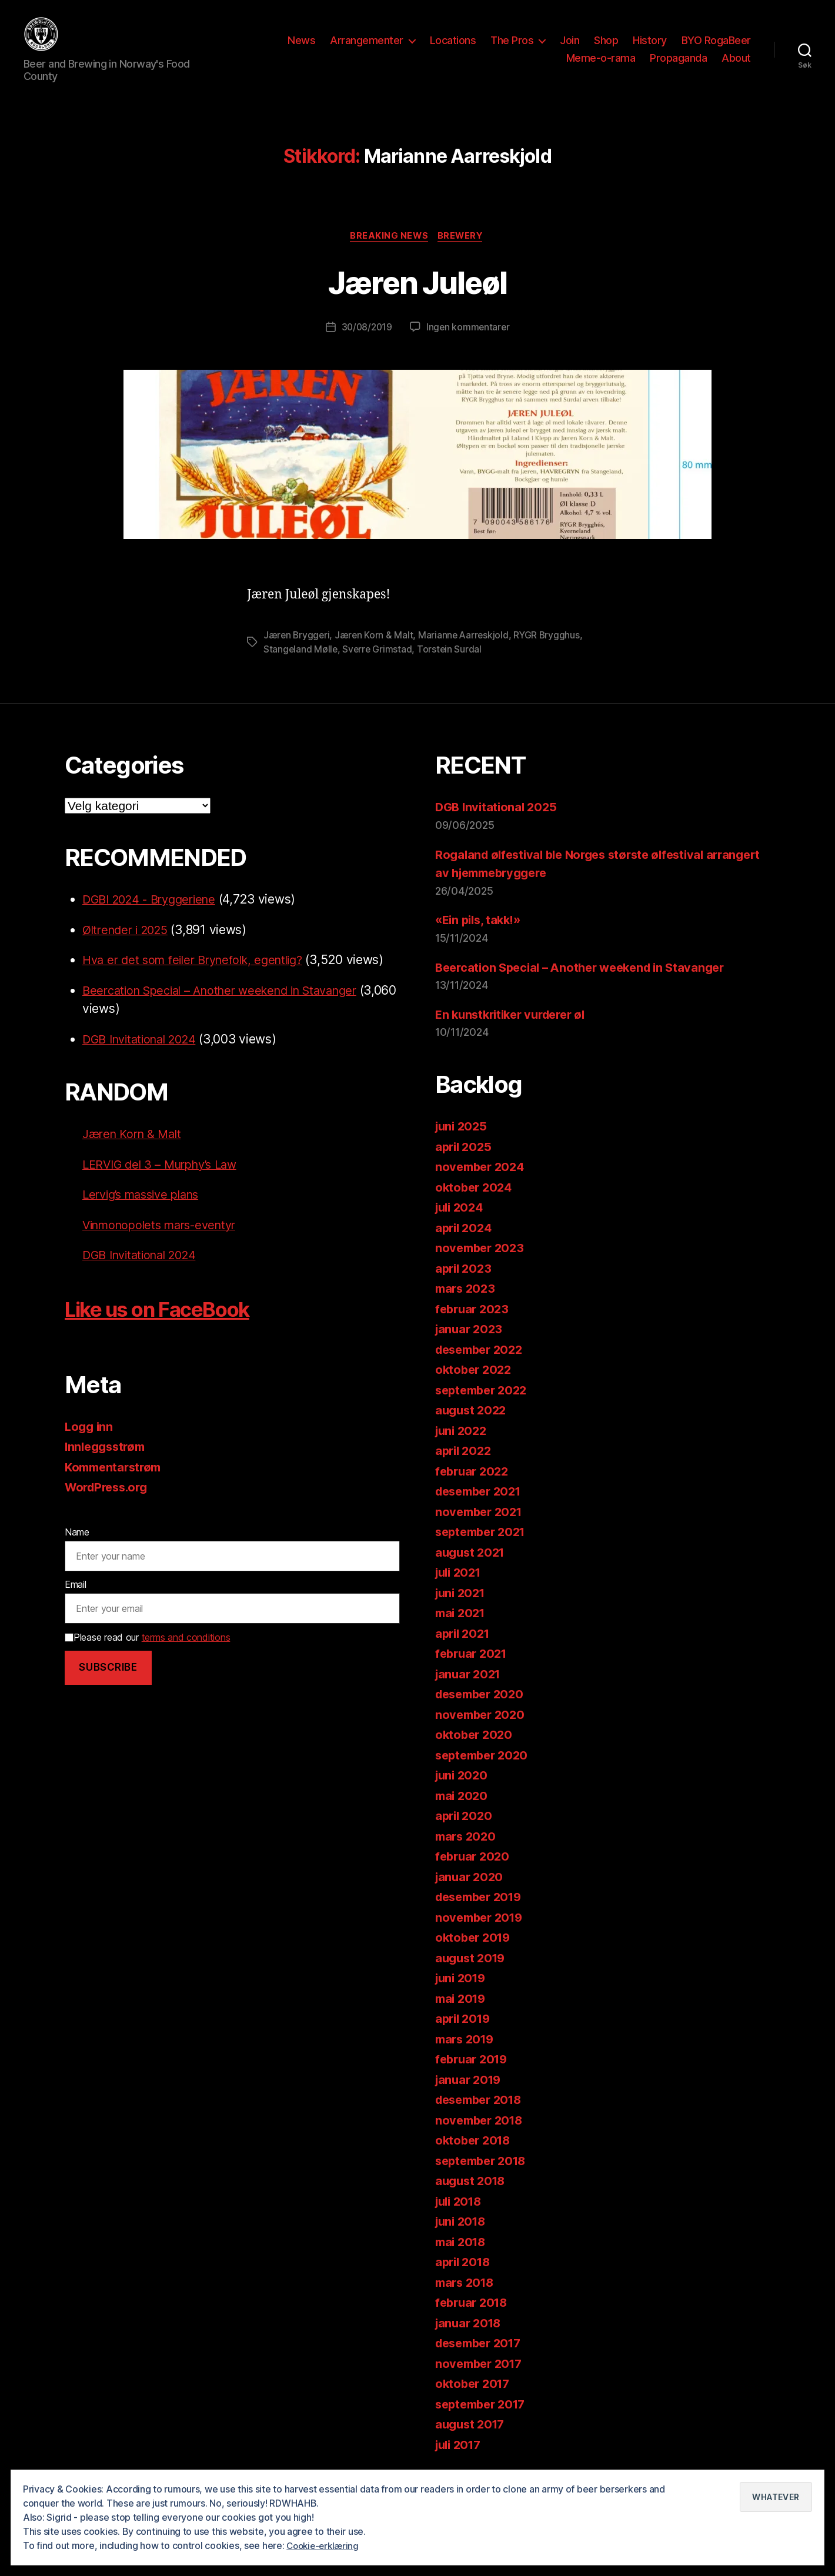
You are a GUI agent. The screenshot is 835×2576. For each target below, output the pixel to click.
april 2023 (465, 1274)
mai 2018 (462, 2247)
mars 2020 (467, 1842)
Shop (606, 43)
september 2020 (484, 1761)
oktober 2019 (475, 1943)
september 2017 (483, 2410)
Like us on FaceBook (172, 1314)
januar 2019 (470, 2085)
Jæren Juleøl (417, 287)
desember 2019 (482, 1903)
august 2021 (472, 1558)
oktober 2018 (475, 2146)
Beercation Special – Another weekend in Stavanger (230, 996)
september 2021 (483, 1538)
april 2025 (465, 1152)
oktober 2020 (475, 1741)
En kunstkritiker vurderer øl (515, 1020)
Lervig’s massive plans (145, 1200)
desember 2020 (482, 1700)
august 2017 (472, 2430)
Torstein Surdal (452, 655)
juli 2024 (461, 1213)
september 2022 (484, 1396)
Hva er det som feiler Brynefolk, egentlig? (200, 966)
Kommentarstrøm (116, 1473)
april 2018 (464, 2268)
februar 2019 (473, 2065)
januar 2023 (470, 1335)
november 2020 (482, 1720)
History (650, 43)
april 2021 (464, 1639)
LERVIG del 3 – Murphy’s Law (165, 1170)
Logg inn (90, 1433)
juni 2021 (462, 1598)
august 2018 (472, 2187)
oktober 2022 (475, 1376)
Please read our (147, 1644)
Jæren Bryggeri (297, 641)
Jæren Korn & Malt (375, 641)
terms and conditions (186, 1644)
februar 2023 (474, 1314)
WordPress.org (109, 1493)
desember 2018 (482, 2106)
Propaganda (678, 61)
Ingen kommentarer (468, 334)
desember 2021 (482, 1497)
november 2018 (481, 2126)
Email (75, 1591)
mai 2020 (462, 1801)
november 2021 (481, 1517)
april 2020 (465, 1822)
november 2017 (481, 2369)
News (301, 43)
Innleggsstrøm (108, 1453)
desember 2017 (482, 2349)
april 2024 (465, 1233)
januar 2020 (470, 1882)
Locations (453, 43)
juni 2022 (462, 1436)
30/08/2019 (365, 334)
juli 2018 (460, 2207)
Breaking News (388, 242)
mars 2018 (466, 2288)
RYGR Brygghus (551, 641)
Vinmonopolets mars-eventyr (165, 1231)
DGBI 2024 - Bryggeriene (154, 905)
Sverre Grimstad (378, 655)
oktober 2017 (474, 2390)
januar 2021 (470, 1679)
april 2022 (465, 1457)
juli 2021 (460, 1578)
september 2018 (484, 2166)
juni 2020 (463, 1781)
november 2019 (481, 1923)
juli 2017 (460, 2450)
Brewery (463, 242)
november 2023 (482, 1254)
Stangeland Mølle (301, 655)
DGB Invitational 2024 (144, 1045)
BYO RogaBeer (716, 43)
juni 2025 (462, 1132)
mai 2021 (462, 1619)
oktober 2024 (475, 1193)
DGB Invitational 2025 (498, 813)
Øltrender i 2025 (129, 936)
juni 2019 (462, 1984)
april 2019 (464, 2025)
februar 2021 (473, 1659)
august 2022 (472, 1416)
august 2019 (472, 1963)
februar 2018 (473, 2308)
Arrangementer (366, 43)
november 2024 (482, 1173)
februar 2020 (474, 1862)
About (736, 61)
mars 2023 (467, 1294)
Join (569, 43)
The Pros (511, 43)
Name (77, 1538)
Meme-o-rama (601, 61)
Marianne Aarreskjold (466, 641)
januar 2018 (470, 2328)
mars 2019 (466, 2045)
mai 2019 (462, 2004)
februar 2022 (474, 1477)
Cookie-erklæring (324, 2546)
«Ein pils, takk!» (480, 926)
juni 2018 (462, 2227)
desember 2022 (482, 1355)
